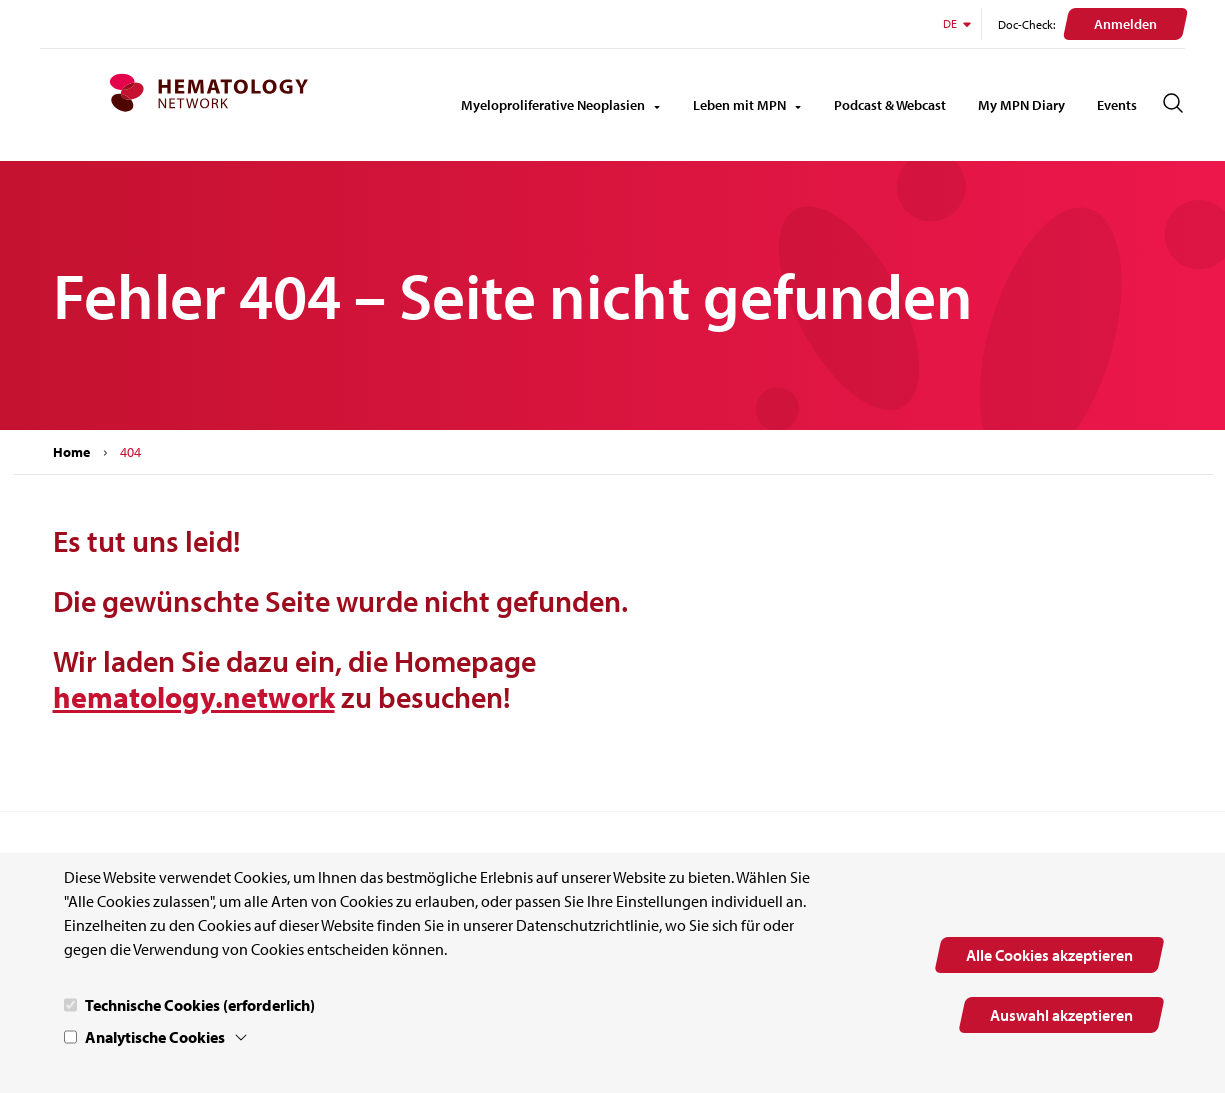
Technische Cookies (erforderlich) (200, 1005)
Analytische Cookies (155, 1037)
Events (1117, 105)
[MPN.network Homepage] (208, 93)
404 (130, 452)
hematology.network (194, 697)
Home (71, 452)
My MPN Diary (1021, 105)
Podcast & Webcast (890, 105)
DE (958, 23)
